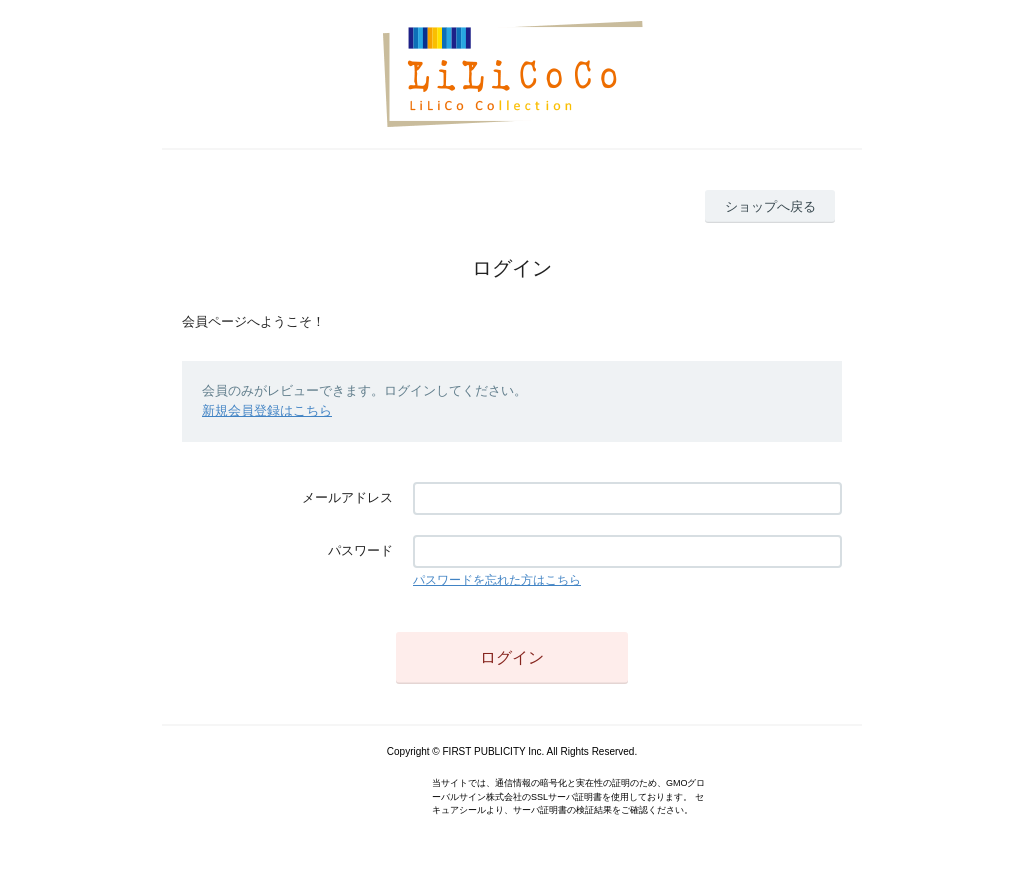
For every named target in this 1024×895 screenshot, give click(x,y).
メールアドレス (347, 497)
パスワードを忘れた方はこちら (497, 580)
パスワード (360, 550)
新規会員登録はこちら (267, 410)
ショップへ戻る (770, 206)
